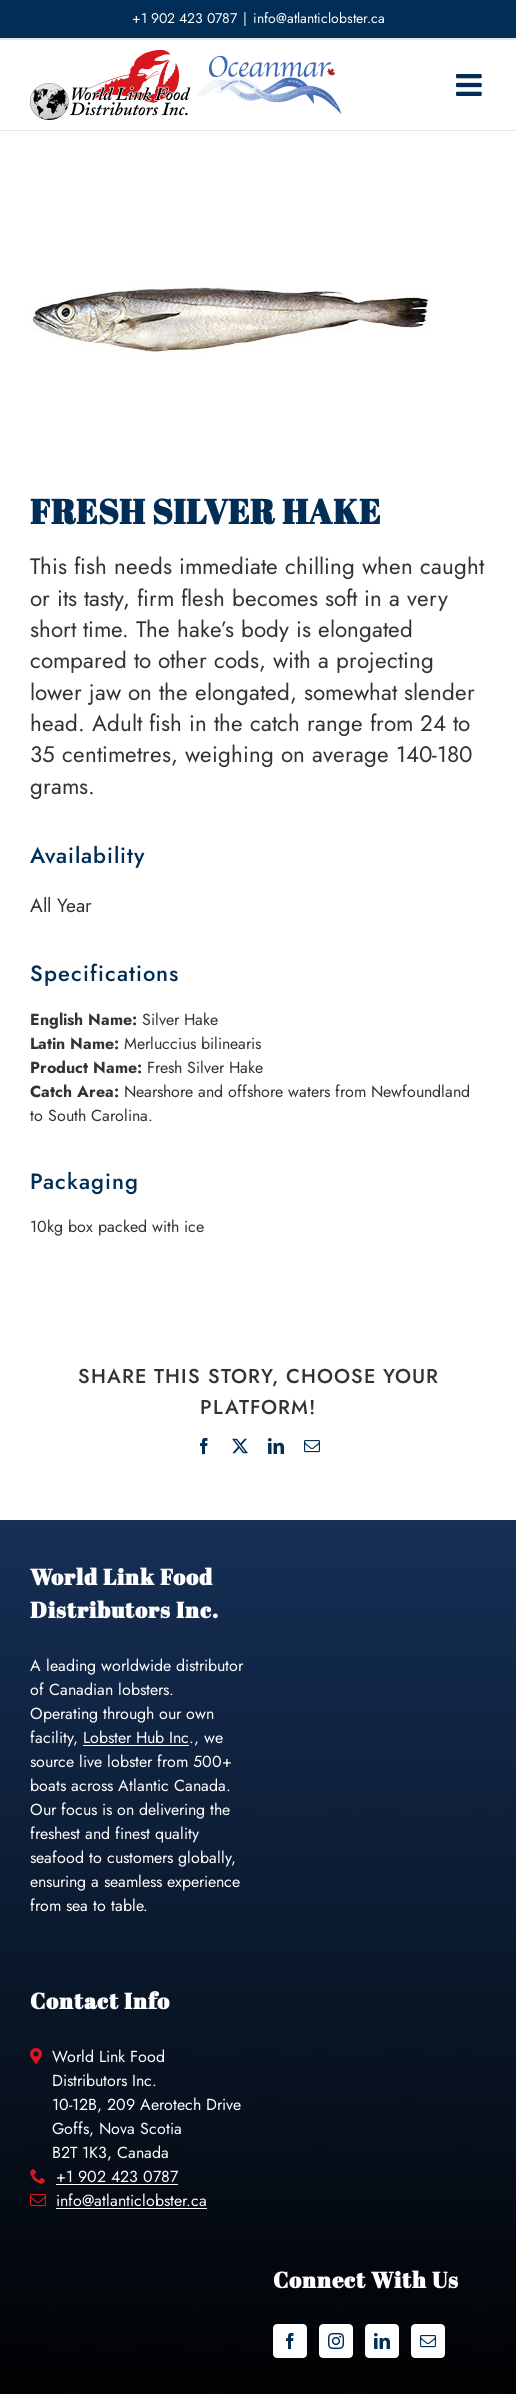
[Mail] (428, 2341)
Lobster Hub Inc (136, 1737)
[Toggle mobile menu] (471, 85)
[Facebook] (290, 2341)
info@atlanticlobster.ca (319, 18)
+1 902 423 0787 (117, 2176)
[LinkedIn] (382, 2341)
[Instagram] (336, 2341)
